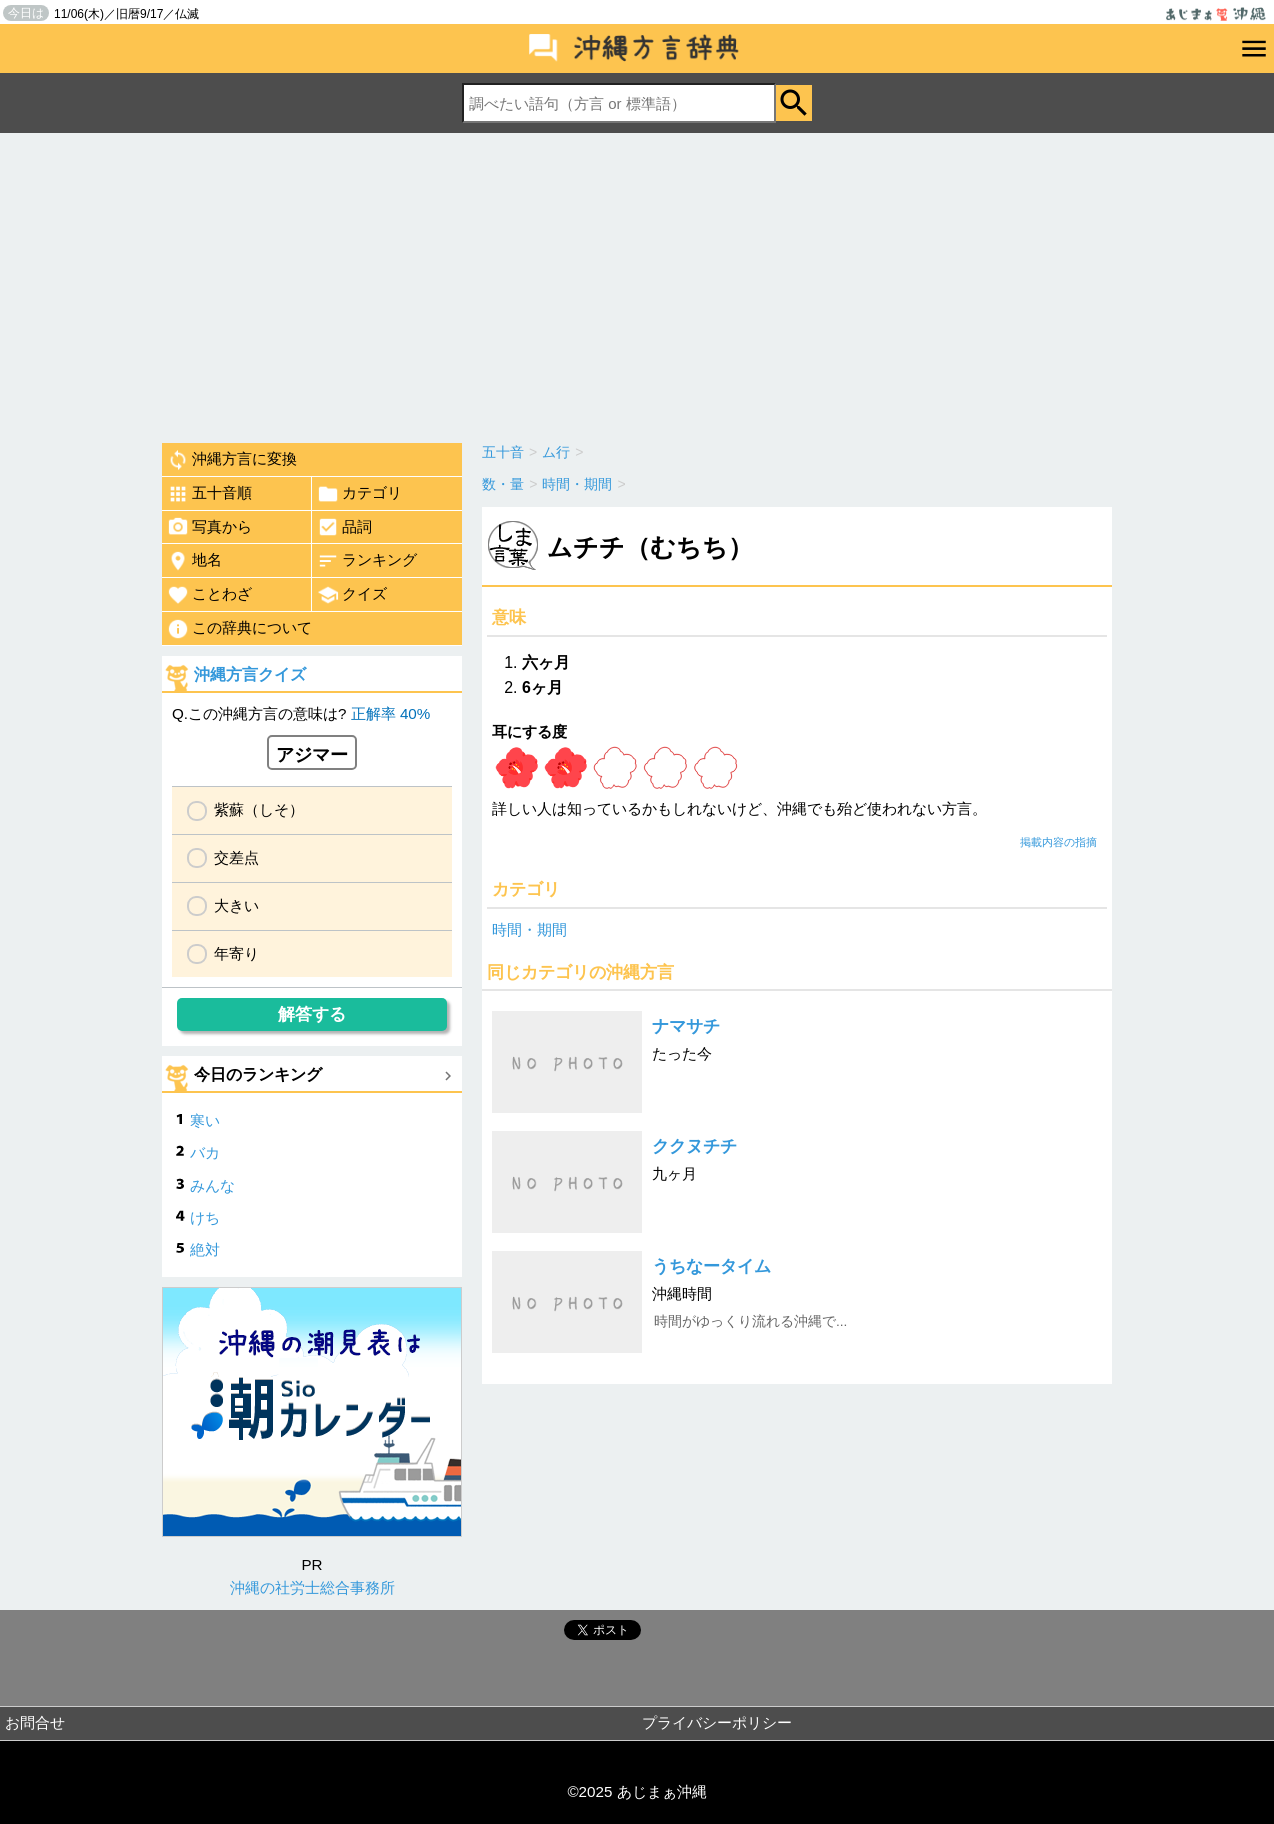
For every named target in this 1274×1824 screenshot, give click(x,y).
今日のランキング (258, 1074)
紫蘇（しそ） (259, 809)
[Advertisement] (637, 283)
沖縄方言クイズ (250, 674)
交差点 (236, 857)
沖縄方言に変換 (232, 460)
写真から (209, 527)
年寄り (236, 953)
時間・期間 (529, 929)
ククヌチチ (694, 1146)
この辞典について (239, 629)
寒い (205, 1120)
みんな (212, 1185)
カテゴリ (359, 494)
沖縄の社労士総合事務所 (312, 1587)
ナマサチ (686, 1026)
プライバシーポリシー (717, 1722)
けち (205, 1217)
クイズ (352, 595)
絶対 (205, 1249)
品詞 (344, 527)
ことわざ (209, 595)
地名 (194, 561)
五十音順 (209, 494)
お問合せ (35, 1722)
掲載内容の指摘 (1058, 842)
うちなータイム (711, 1266)
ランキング (367, 561)
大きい (236, 905)
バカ (205, 1152)
